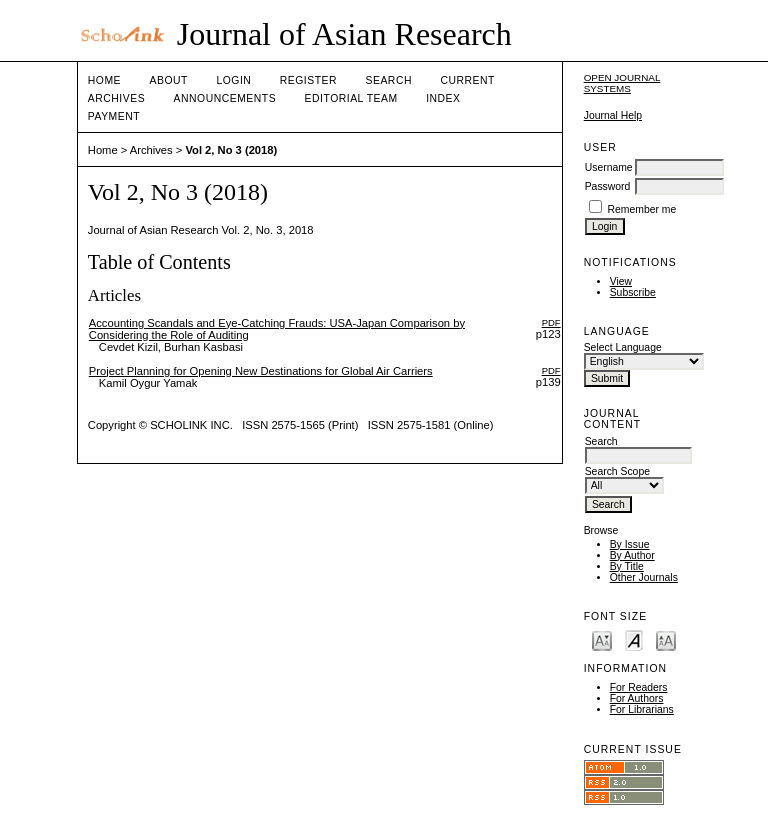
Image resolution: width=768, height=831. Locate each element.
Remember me (642, 209)
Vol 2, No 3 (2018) (231, 150)
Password (608, 186)
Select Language (623, 347)
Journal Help (613, 115)
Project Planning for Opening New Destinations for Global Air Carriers (261, 371)
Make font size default (634, 639)
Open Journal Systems (622, 83)
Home (104, 80)
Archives (116, 98)
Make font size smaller (602, 639)
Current (467, 80)
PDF (551, 322)
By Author (632, 555)
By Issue (630, 544)
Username (609, 167)
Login (233, 80)
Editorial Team (351, 98)
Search (389, 80)
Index (443, 98)
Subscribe (633, 292)
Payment (114, 116)
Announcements (225, 98)
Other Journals (644, 577)
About (169, 80)
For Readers (639, 687)
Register (308, 80)
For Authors (637, 698)
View (621, 281)
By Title (627, 566)
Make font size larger (666, 639)
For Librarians (642, 709)
